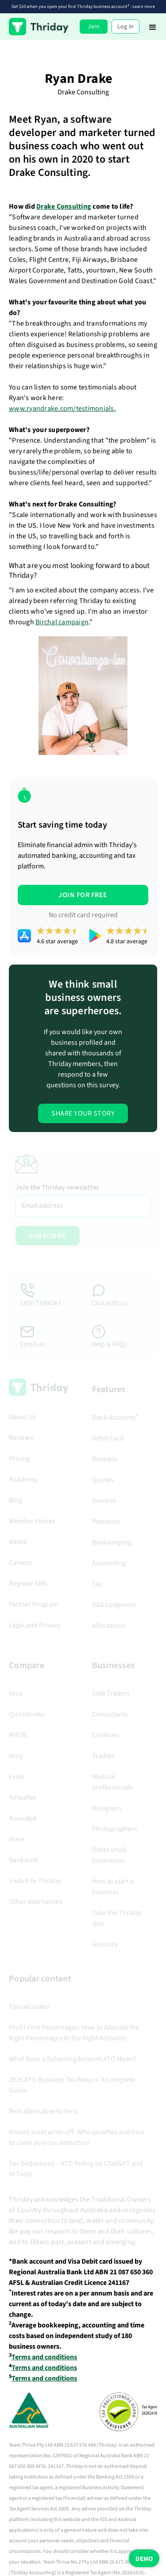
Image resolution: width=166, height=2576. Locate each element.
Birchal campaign (62, 622)
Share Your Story (83, 1113)
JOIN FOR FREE (83, 895)
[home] (39, 26)
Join (94, 26)
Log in (125, 26)
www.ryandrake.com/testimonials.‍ (62, 408)
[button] (153, 26)
